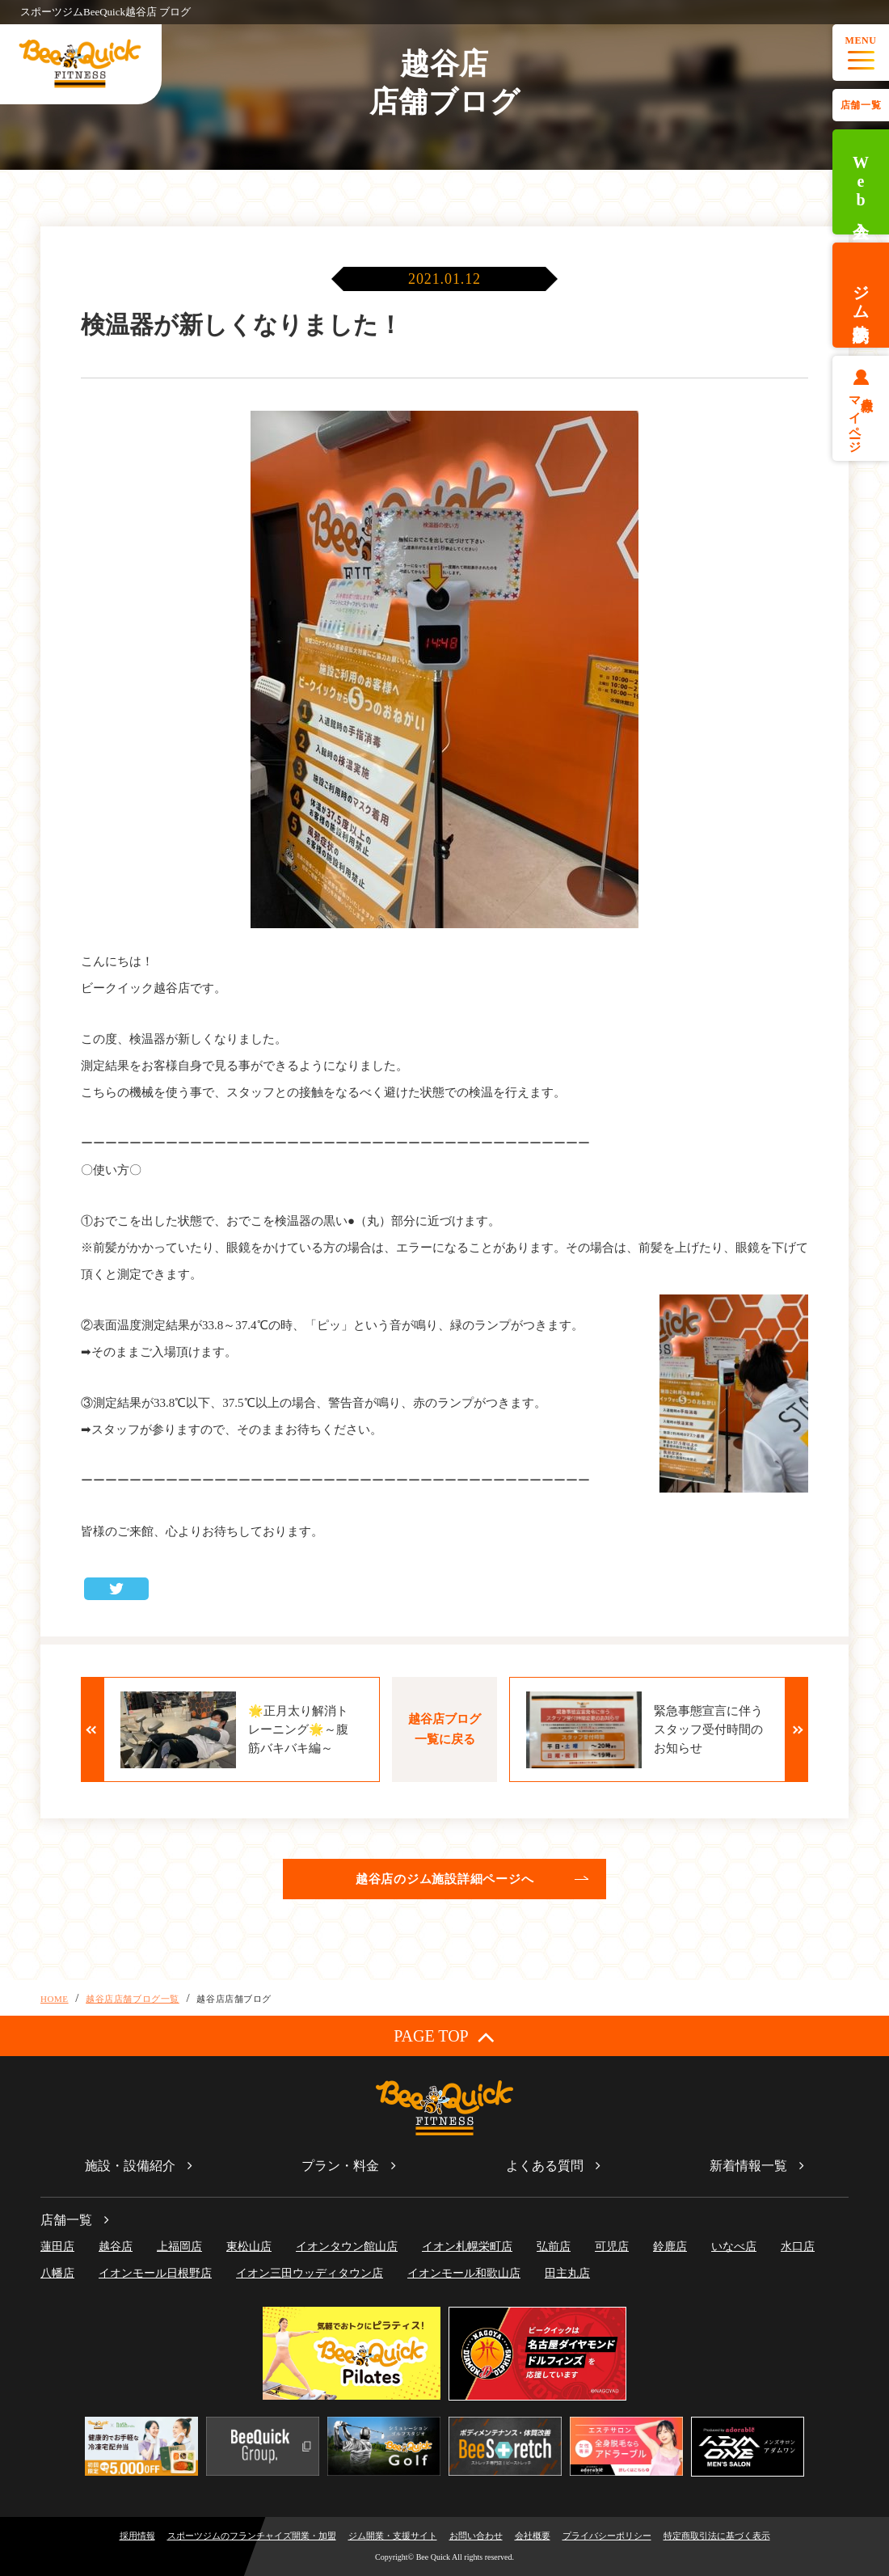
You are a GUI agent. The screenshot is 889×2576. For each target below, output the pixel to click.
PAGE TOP (444, 2036)
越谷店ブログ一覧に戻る (444, 1729)
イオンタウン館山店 (347, 2246)
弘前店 (554, 2246)
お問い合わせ (476, 2535)
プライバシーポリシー (606, 2535)
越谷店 (116, 2246)
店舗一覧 (861, 105)
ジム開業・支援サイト (392, 2535)
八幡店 (57, 2273)
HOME (54, 1999)
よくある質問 (545, 2166)
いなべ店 (733, 2246)
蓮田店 (57, 2246)
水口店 (798, 2246)
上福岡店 (179, 2246)
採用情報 (137, 2535)
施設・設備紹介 (130, 2166)
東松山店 (249, 2246)
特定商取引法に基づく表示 (717, 2535)
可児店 (612, 2246)
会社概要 (532, 2535)
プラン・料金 (340, 2166)
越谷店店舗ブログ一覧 (132, 1999)
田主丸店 (567, 2273)
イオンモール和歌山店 (463, 2273)
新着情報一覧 (748, 2166)
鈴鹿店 (670, 2246)
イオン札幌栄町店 (467, 2246)
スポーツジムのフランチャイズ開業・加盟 (251, 2535)
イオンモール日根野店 (155, 2273)
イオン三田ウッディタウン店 (309, 2273)
